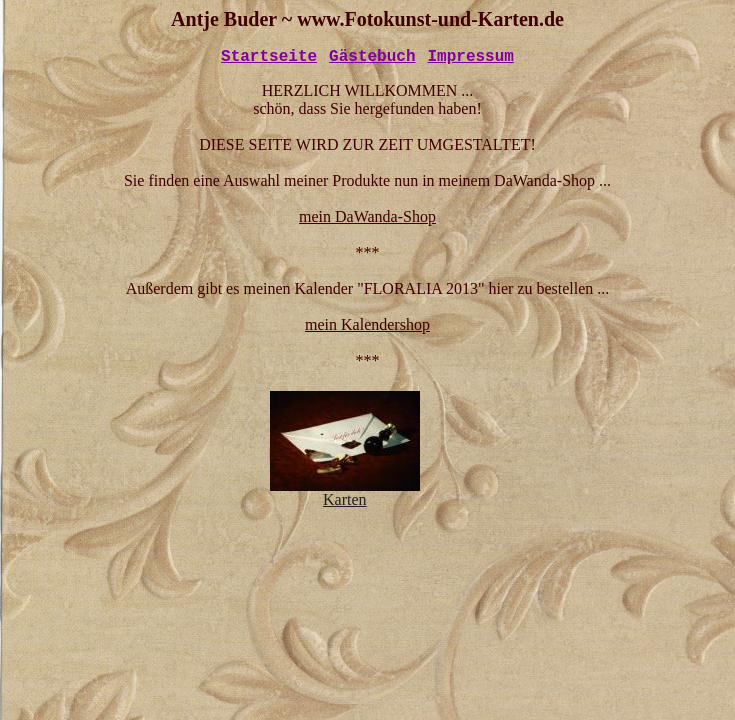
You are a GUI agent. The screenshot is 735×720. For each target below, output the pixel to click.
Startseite (269, 57)
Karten (345, 492)
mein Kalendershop (367, 324)
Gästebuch (372, 57)
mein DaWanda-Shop (367, 216)
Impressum (471, 57)
